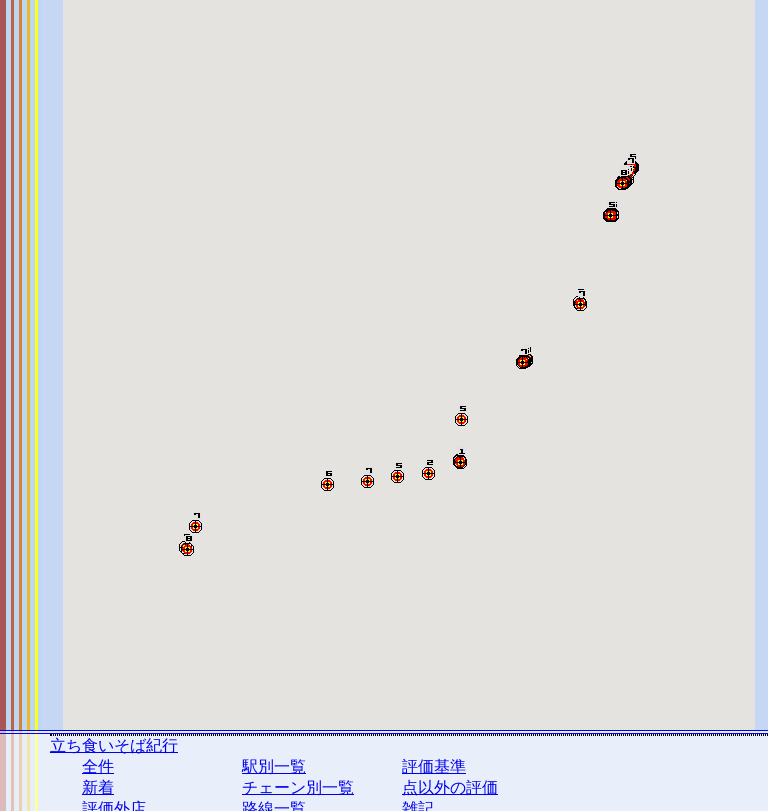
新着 (98, 787)
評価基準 (434, 766)
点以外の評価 (450, 787)
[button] (460, 458)
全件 (98, 766)
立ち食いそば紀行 (114, 745)
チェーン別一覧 (298, 787)
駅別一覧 (274, 766)
